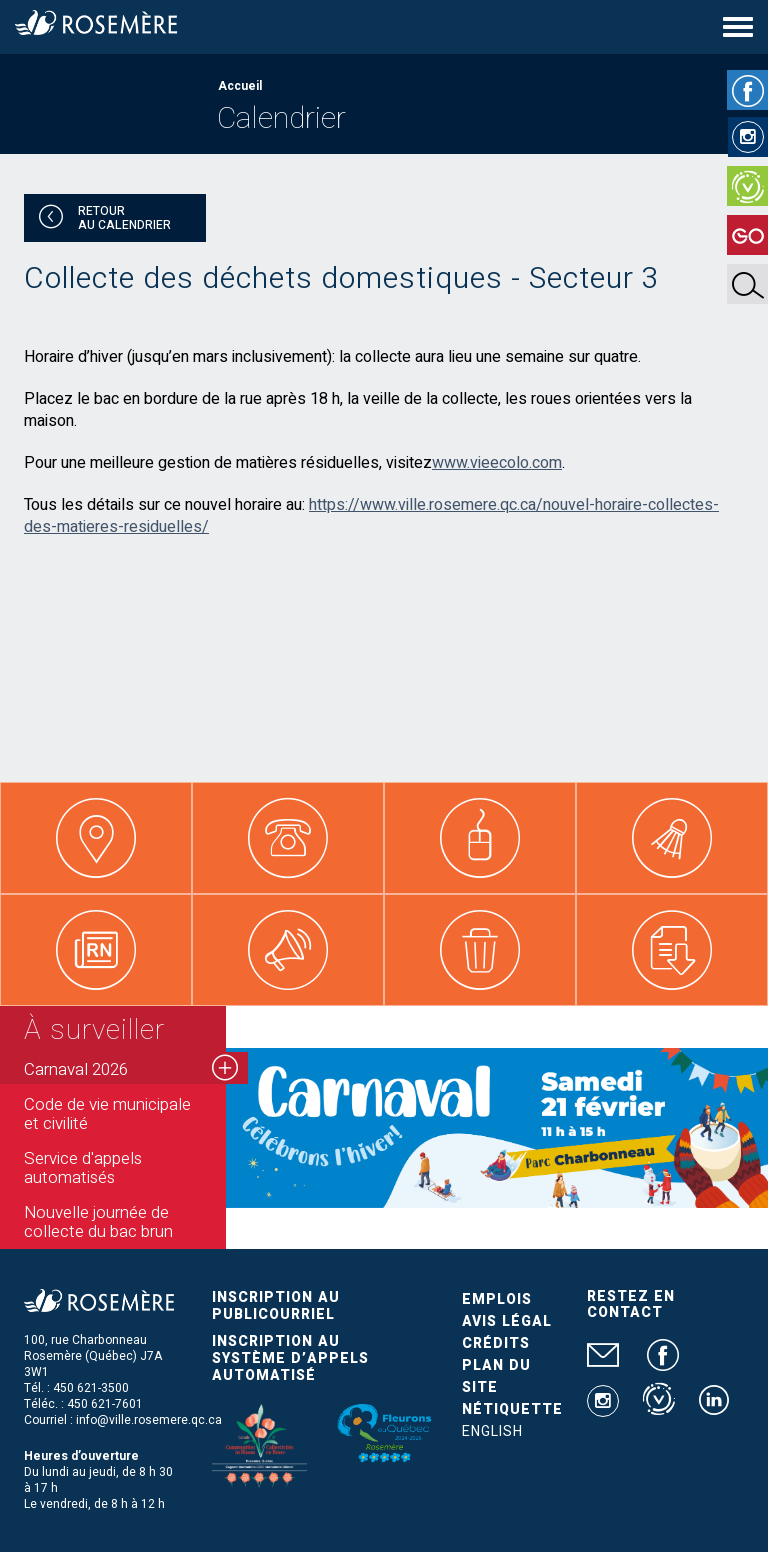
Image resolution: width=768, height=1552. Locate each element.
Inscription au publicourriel (276, 1306)
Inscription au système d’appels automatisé (290, 1358)
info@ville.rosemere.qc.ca (149, 1420)
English (492, 1431)
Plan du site (496, 1376)
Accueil (240, 86)
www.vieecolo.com (497, 463)
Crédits (496, 1343)
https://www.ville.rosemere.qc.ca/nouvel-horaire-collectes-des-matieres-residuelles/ (371, 516)
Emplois (497, 1299)
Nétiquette (512, 1409)
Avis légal (507, 1321)
